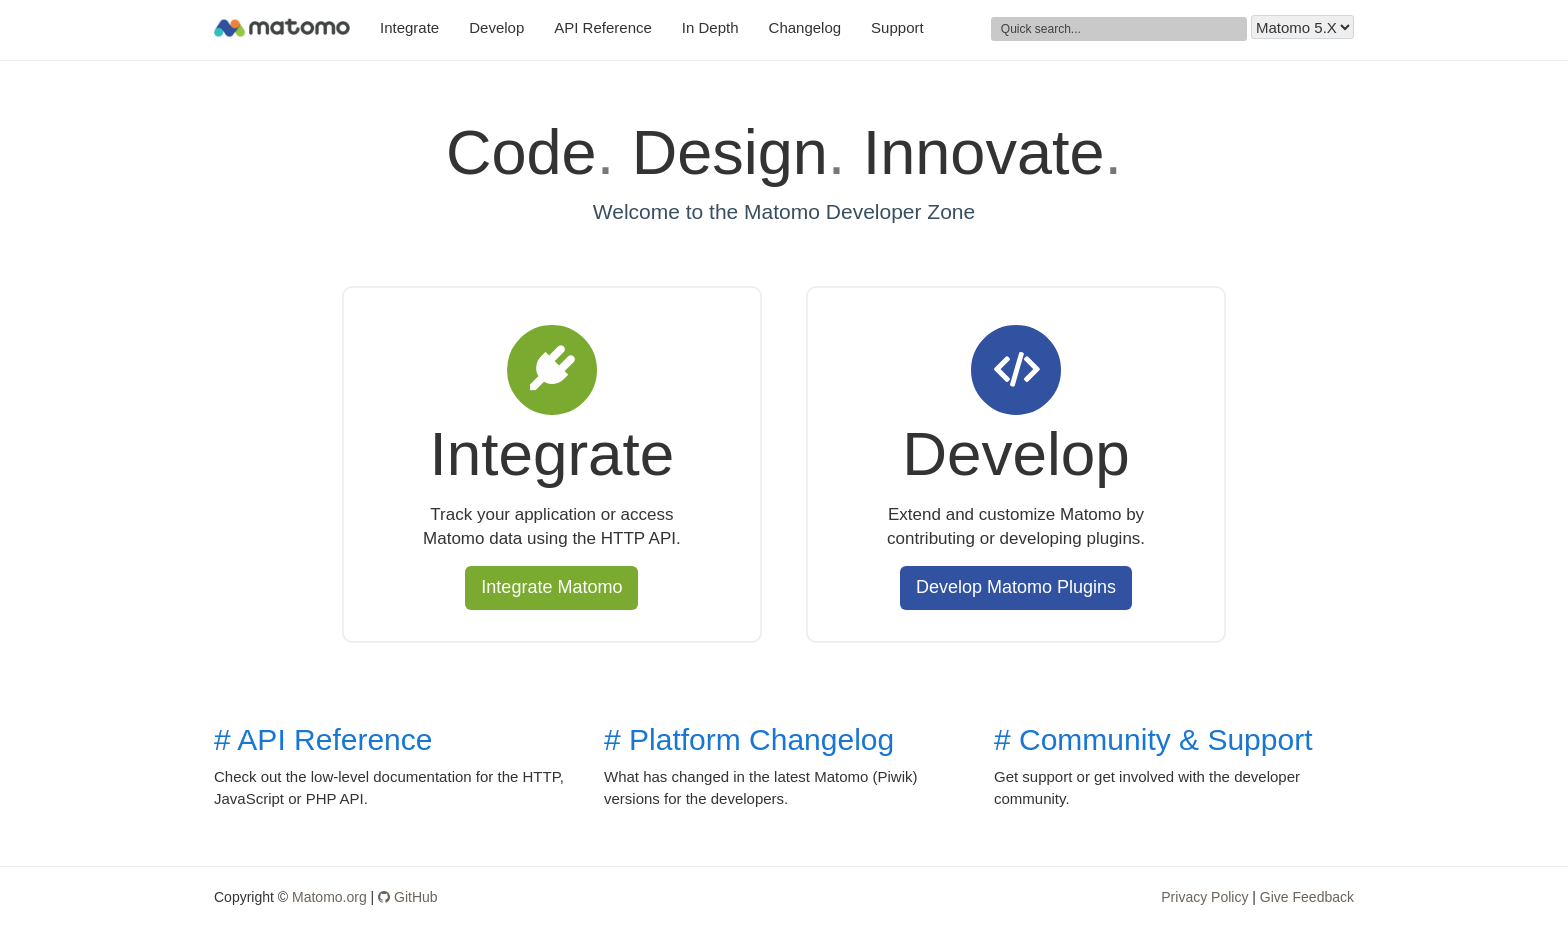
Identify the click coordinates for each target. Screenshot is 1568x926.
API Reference (603, 27)
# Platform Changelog (749, 739)
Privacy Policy (1204, 897)
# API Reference (323, 739)
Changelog (805, 27)
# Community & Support (1153, 739)
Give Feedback (1307, 897)
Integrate (409, 27)
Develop (496, 27)
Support (897, 27)
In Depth (710, 27)
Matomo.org (329, 897)
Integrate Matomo (551, 587)
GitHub (407, 897)
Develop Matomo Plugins (1016, 587)
